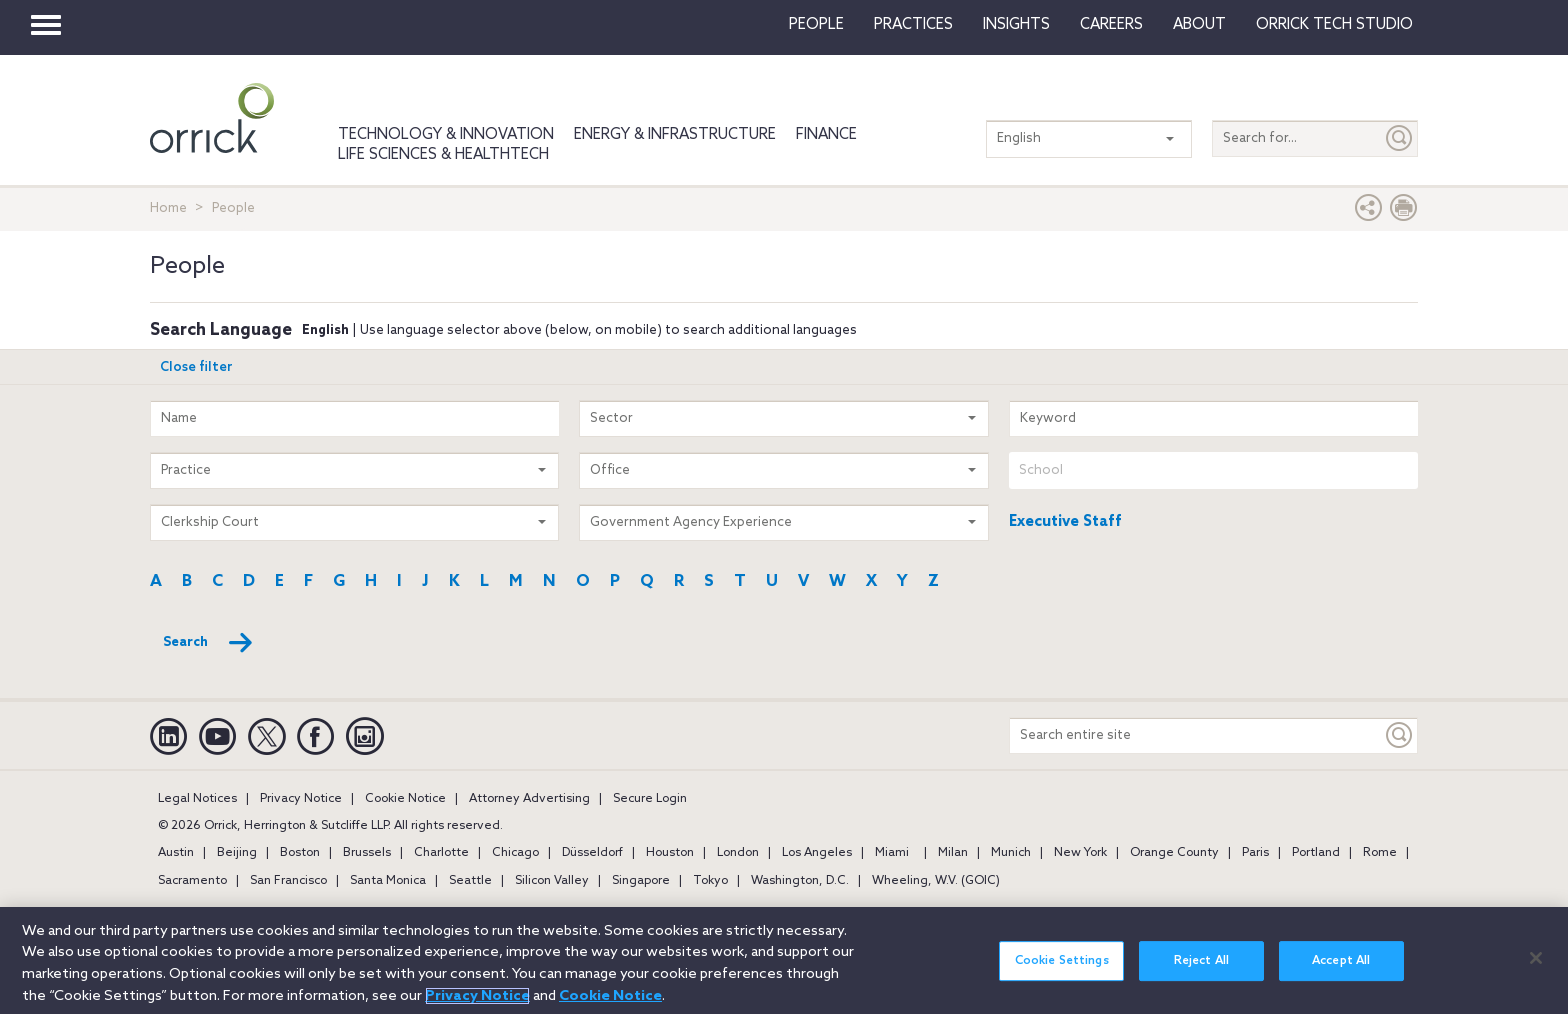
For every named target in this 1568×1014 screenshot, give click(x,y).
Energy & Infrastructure (675, 135)
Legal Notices (197, 799)
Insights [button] (1016, 25)
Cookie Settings (1062, 972)
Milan (953, 853)
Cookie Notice (405, 799)
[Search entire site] (1196, 735)
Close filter (196, 367)
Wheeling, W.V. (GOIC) (936, 881)
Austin (176, 853)
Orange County (1174, 853)
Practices (913, 25)
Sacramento (192, 881)
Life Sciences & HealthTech (443, 155)
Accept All (1341, 972)
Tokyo (710, 881)
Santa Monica (388, 881)
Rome (1380, 853)
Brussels (367, 853)
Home (168, 208)
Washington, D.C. (800, 881)
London (738, 853)
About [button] (1199, 25)
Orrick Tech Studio (1334, 25)
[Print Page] (1404, 212)
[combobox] (1213, 470)
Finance (826, 135)
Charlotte (441, 853)
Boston (300, 853)
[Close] (1536, 969)
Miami (892, 853)
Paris (1255, 853)
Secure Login (650, 799)
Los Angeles (817, 853)
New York (1080, 853)
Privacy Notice (301, 799)
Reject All (1201, 972)
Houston (670, 853)
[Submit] (1400, 138)
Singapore (641, 881)
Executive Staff (1065, 522)
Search (208, 643)
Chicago (515, 853)
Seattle (470, 881)
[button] (1369, 212)
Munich (1011, 853)
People (816, 25)
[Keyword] (1400, 735)
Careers (1111, 25)
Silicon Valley (552, 881)
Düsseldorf (592, 853)
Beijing (237, 853)
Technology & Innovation (446, 135)
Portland (1316, 853)
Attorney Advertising (529, 799)
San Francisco (288, 881)
